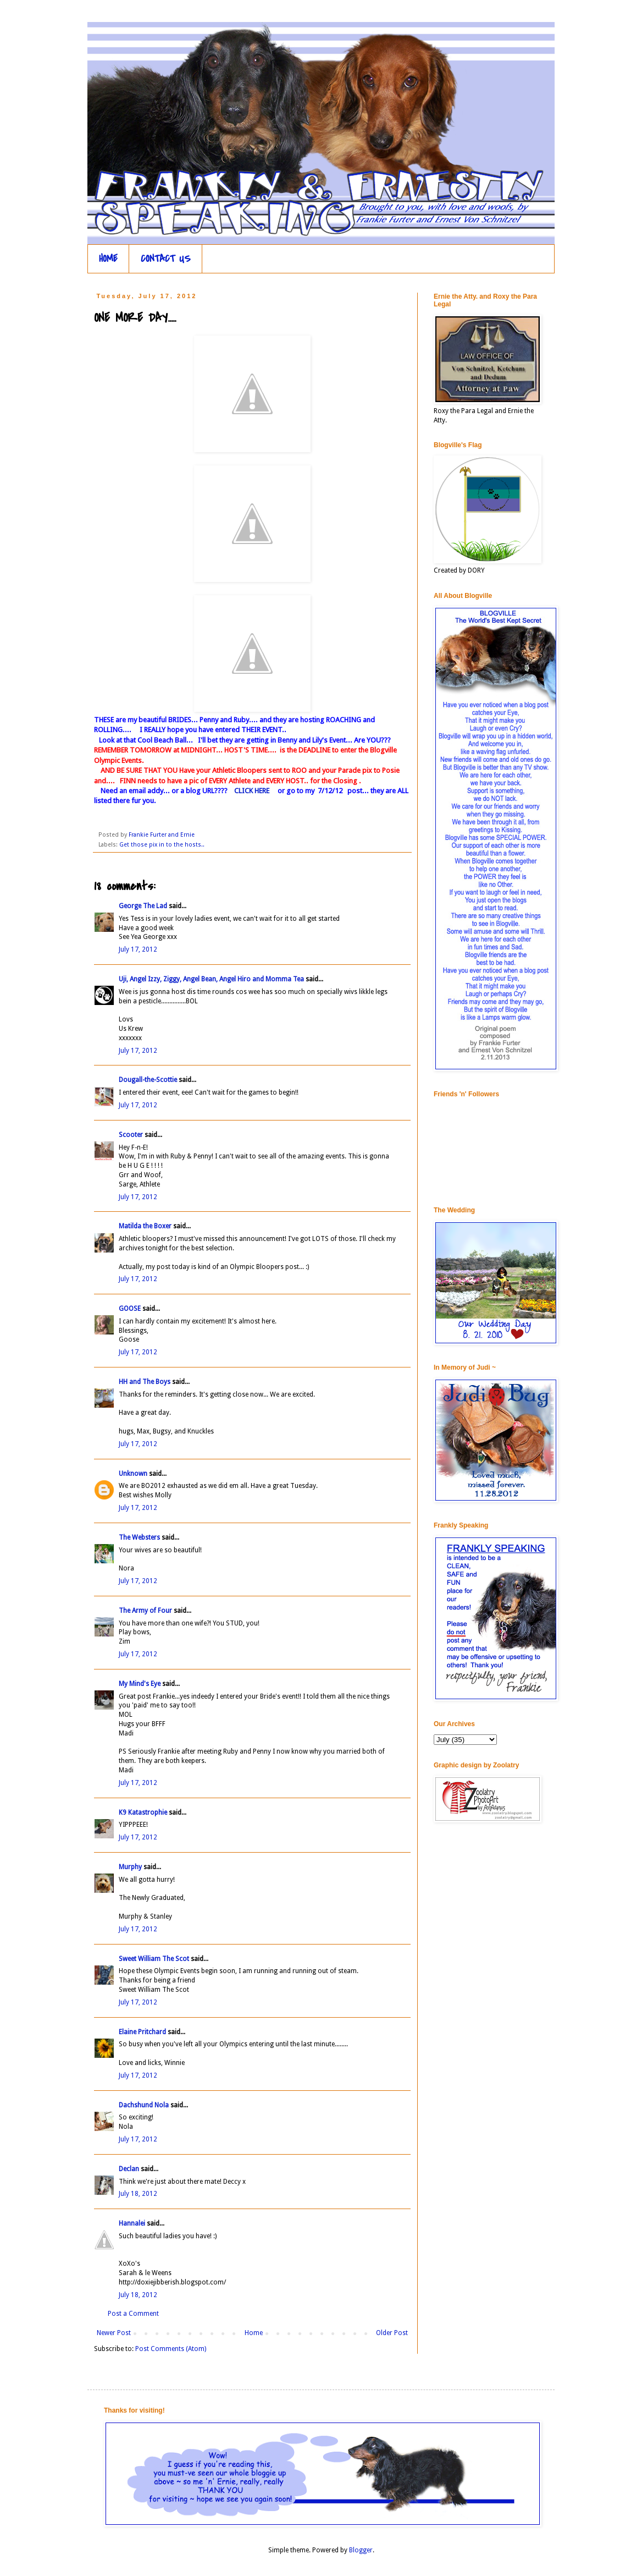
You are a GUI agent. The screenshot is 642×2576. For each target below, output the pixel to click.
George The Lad (143, 906)
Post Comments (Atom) (170, 2349)
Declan (129, 2169)
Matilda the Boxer (145, 1226)
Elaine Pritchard (142, 2032)
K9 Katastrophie (143, 1812)
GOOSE (130, 1308)
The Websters (139, 1537)
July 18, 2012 (138, 2194)
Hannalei (132, 2223)
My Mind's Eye (139, 1684)
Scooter (131, 1135)
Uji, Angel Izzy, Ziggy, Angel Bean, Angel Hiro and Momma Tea (211, 979)
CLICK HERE (251, 791)
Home (254, 2333)
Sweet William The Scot (154, 1959)
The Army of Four (145, 1610)
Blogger (361, 2550)
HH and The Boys (144, 1382)
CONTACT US (166, 258)
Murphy (130, 1867)
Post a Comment (133, 2313)
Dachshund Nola (144, 2105)
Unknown (133, 1474)
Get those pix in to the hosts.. (161, 844)
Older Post (392, 2333)
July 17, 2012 (138, 949)
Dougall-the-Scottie (148, 1080)
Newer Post (114, 2333)
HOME (108, 258)
